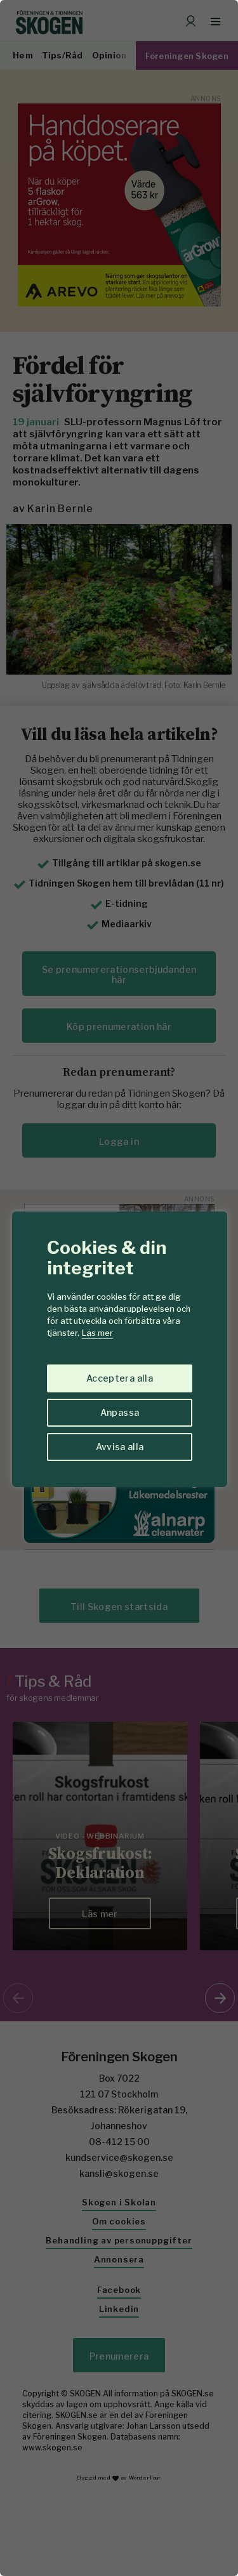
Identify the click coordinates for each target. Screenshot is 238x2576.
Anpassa (119, 1412)
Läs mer (97, 1333)
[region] (119, 1288)
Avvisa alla (120, 1446)
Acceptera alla (119, 1378)
